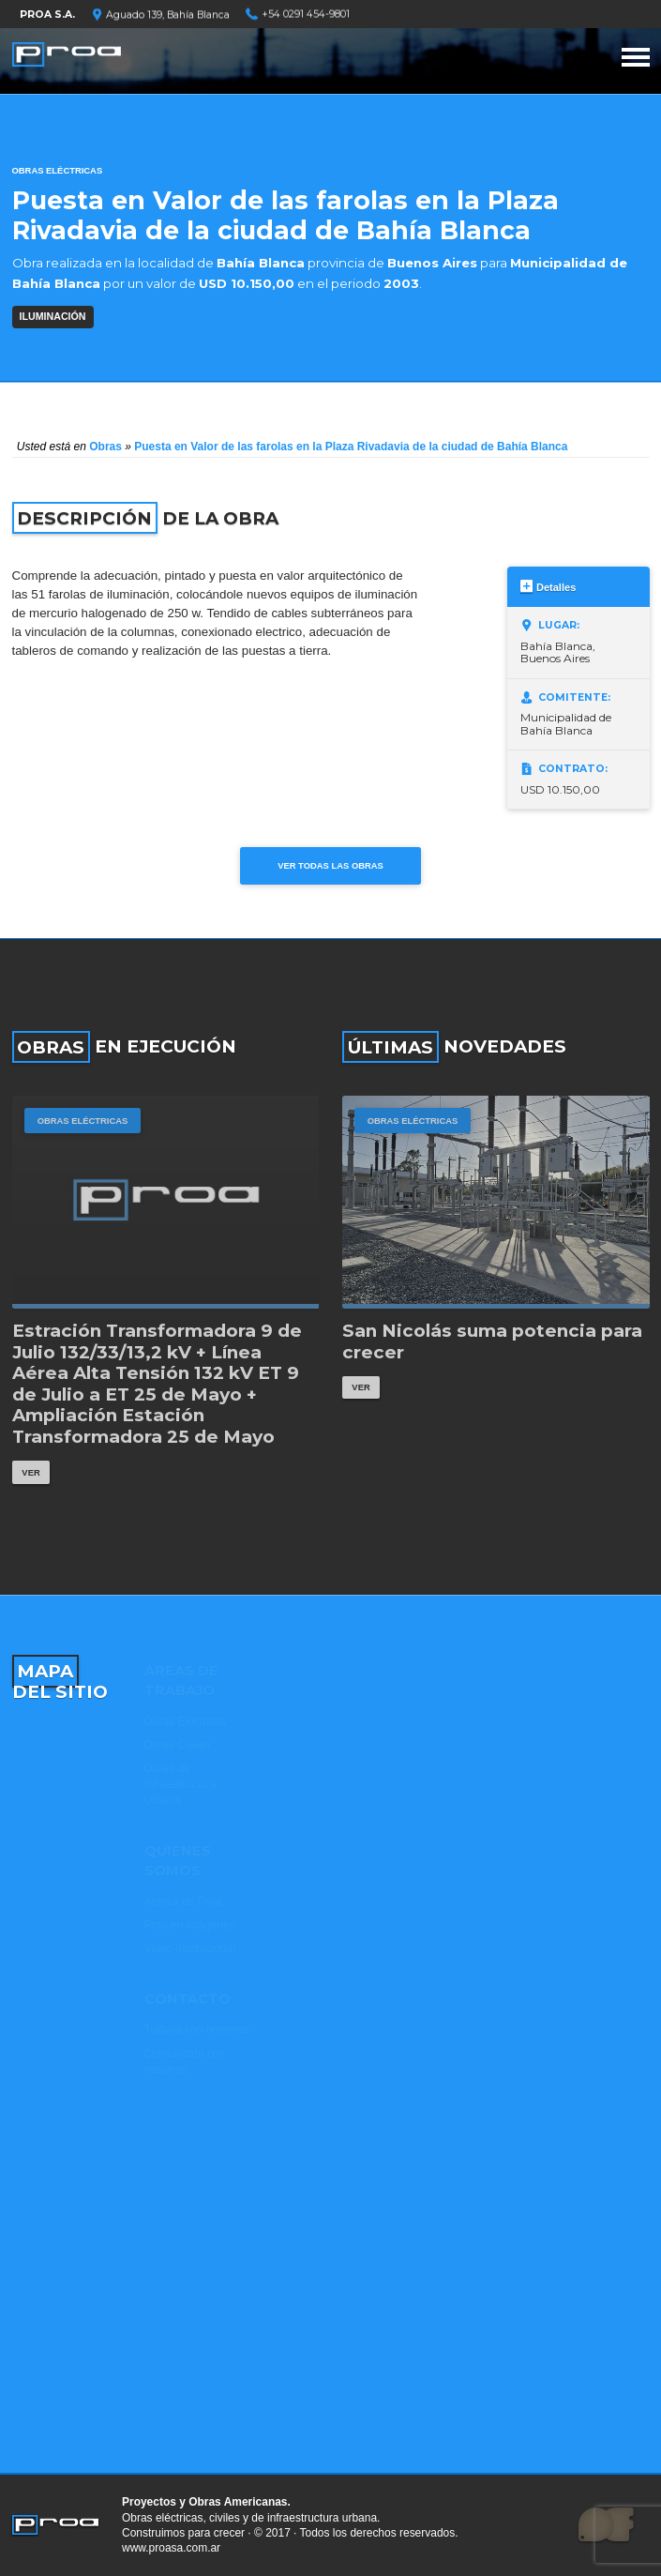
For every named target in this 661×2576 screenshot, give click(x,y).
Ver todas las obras (330, 865)
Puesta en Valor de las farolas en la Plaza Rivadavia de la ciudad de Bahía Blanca (350, 446)
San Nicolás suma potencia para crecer (492, 1342)
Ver (30, 1472)
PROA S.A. (47, 14)
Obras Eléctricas (57, 170)
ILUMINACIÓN (53, 316)
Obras (105, 446)
